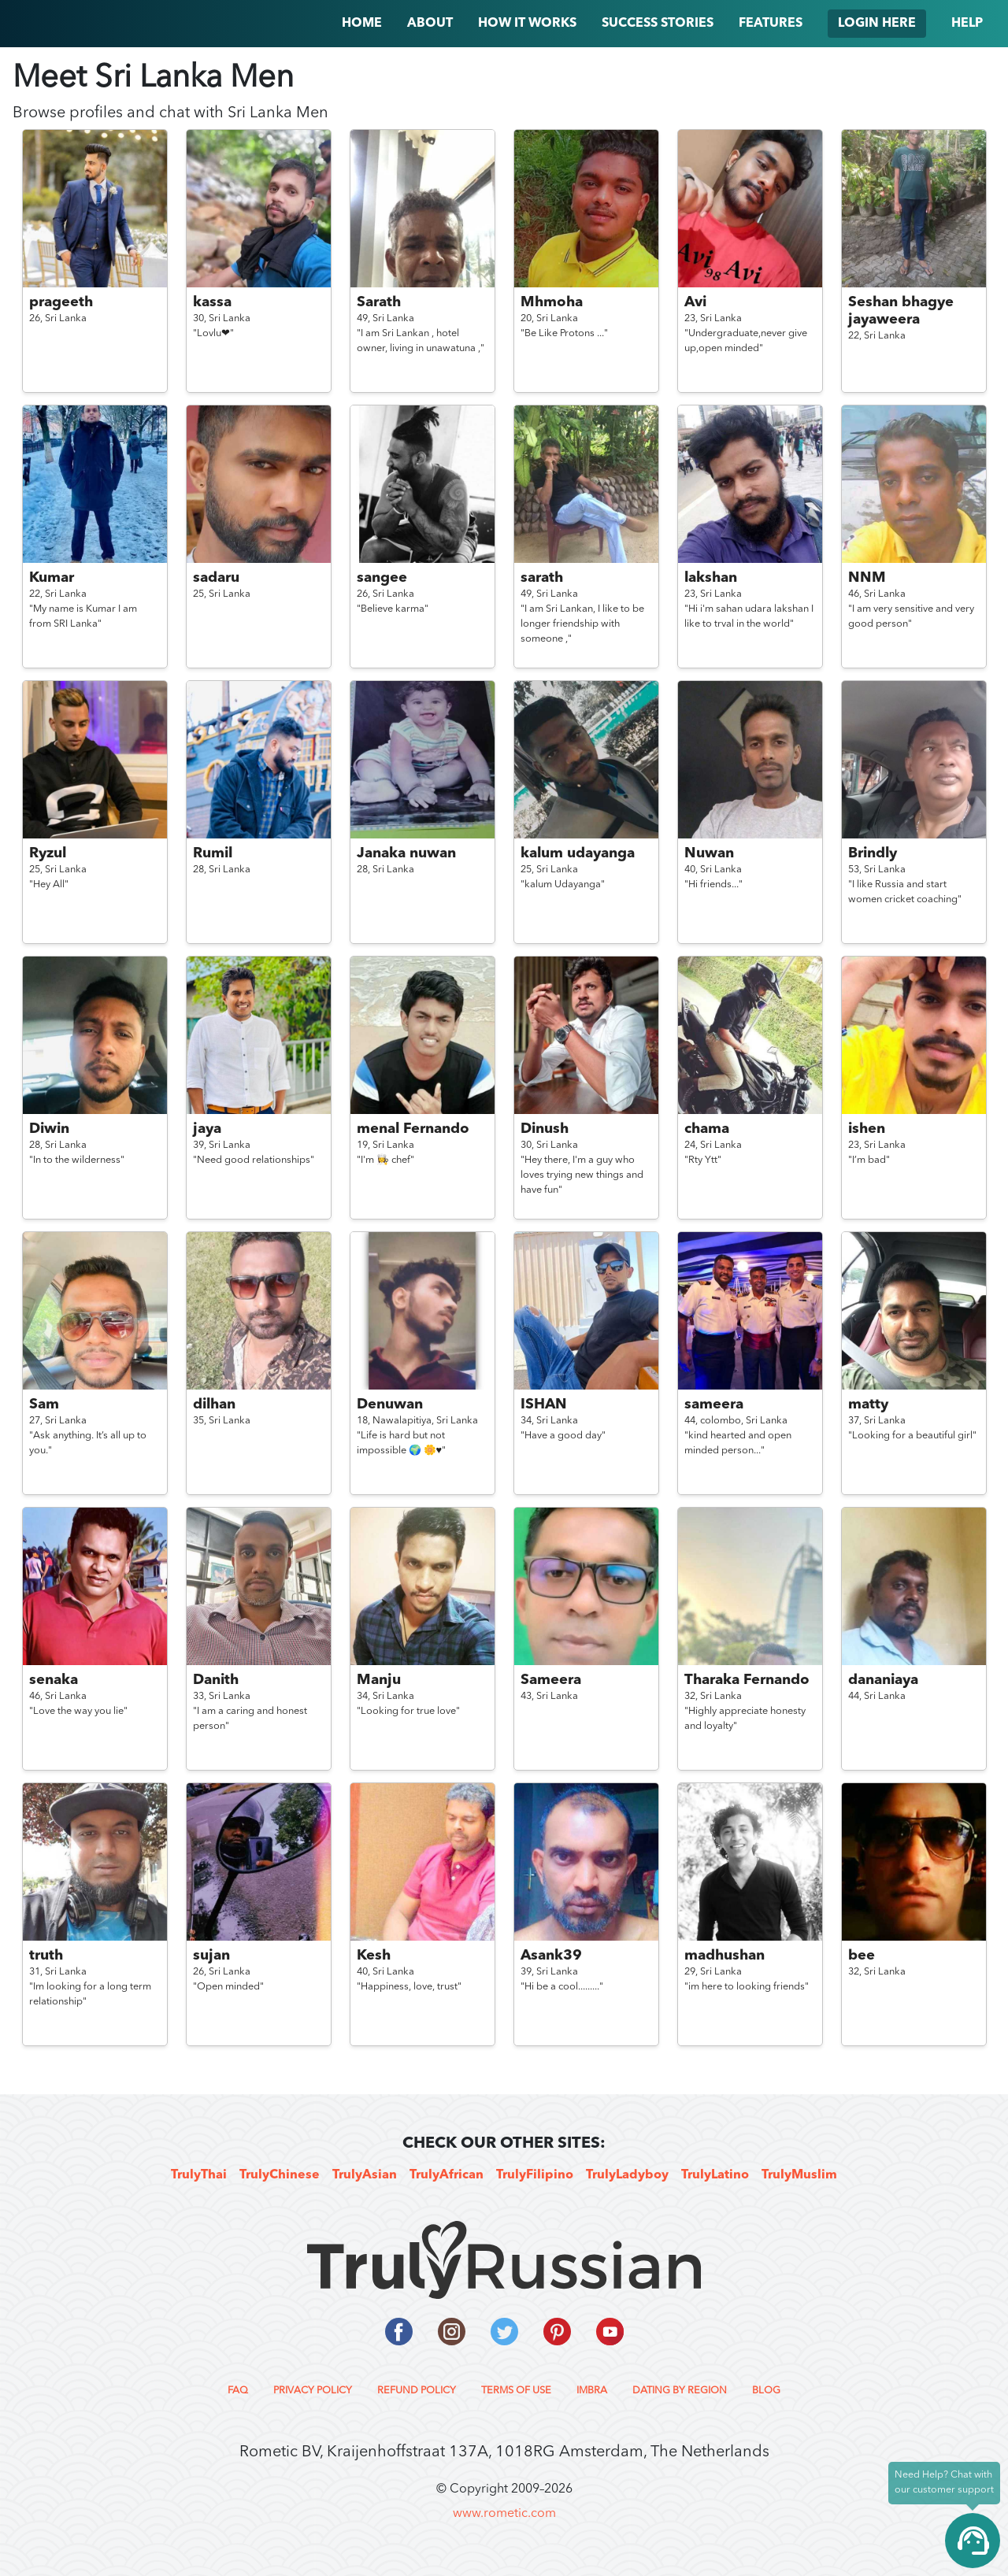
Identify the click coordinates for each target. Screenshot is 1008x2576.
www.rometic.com (504, 2514)
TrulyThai (199, 2175)
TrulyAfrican (447, 2175)
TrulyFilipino (534, 2175)
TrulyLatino (715, 2175)
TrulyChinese (279, 2175)
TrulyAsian (364, 2175)
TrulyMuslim (799, 2175)
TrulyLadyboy (627, 2175)
